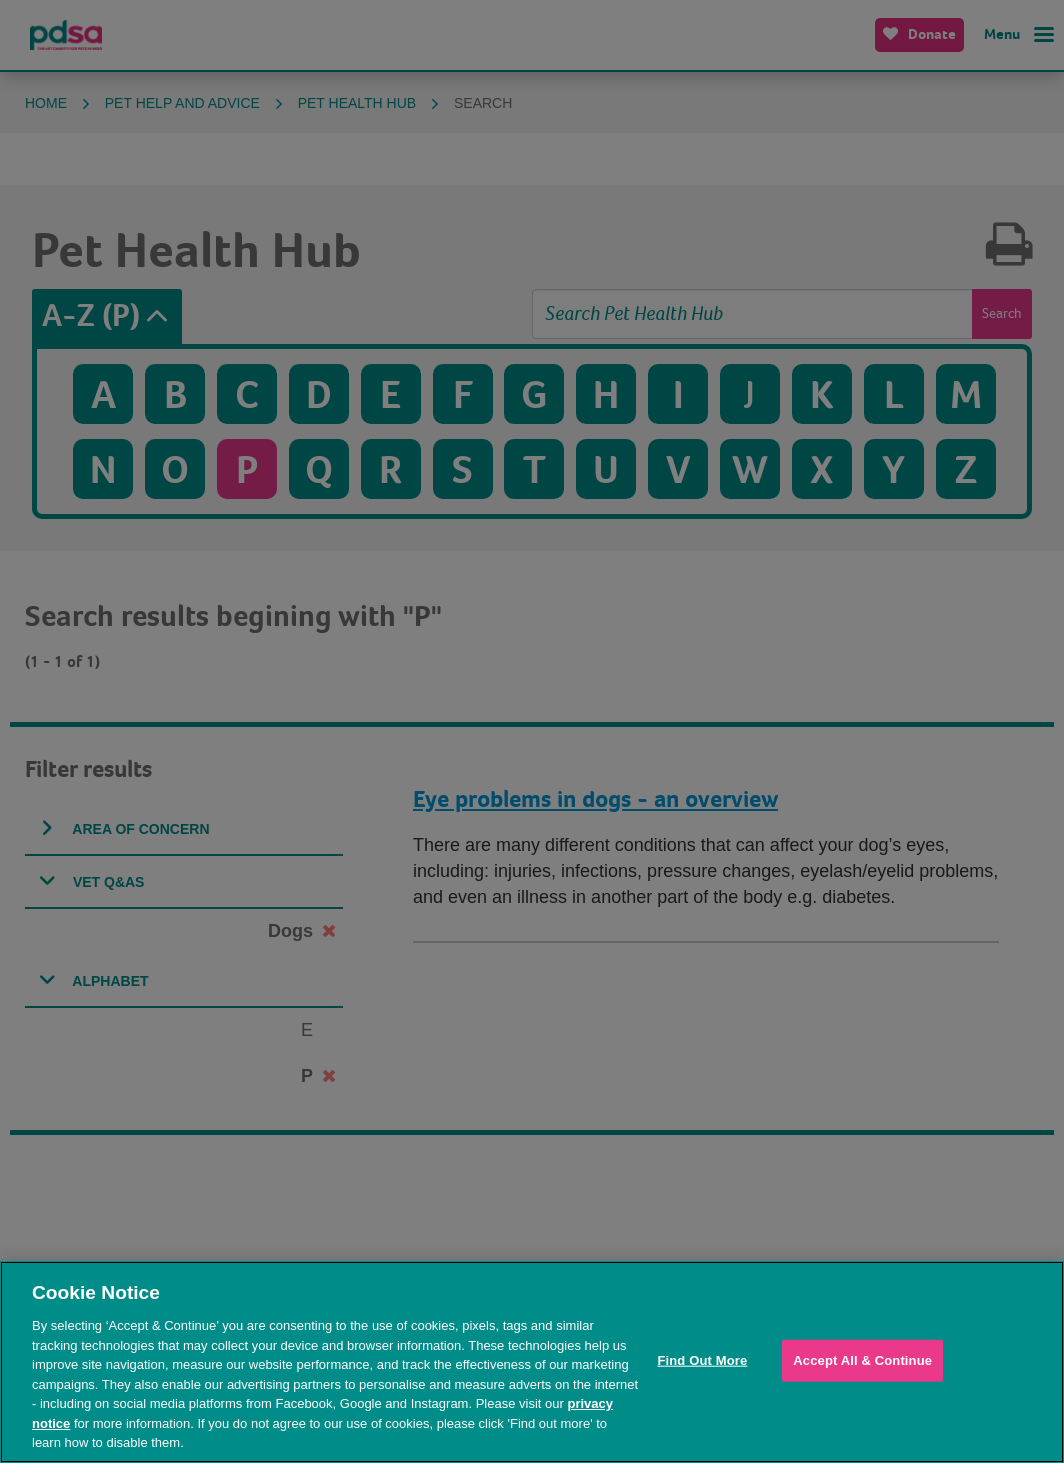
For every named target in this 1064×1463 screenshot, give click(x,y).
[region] (532, 1362)
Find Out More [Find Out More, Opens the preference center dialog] (702, 1360)
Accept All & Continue (862, 1360)
